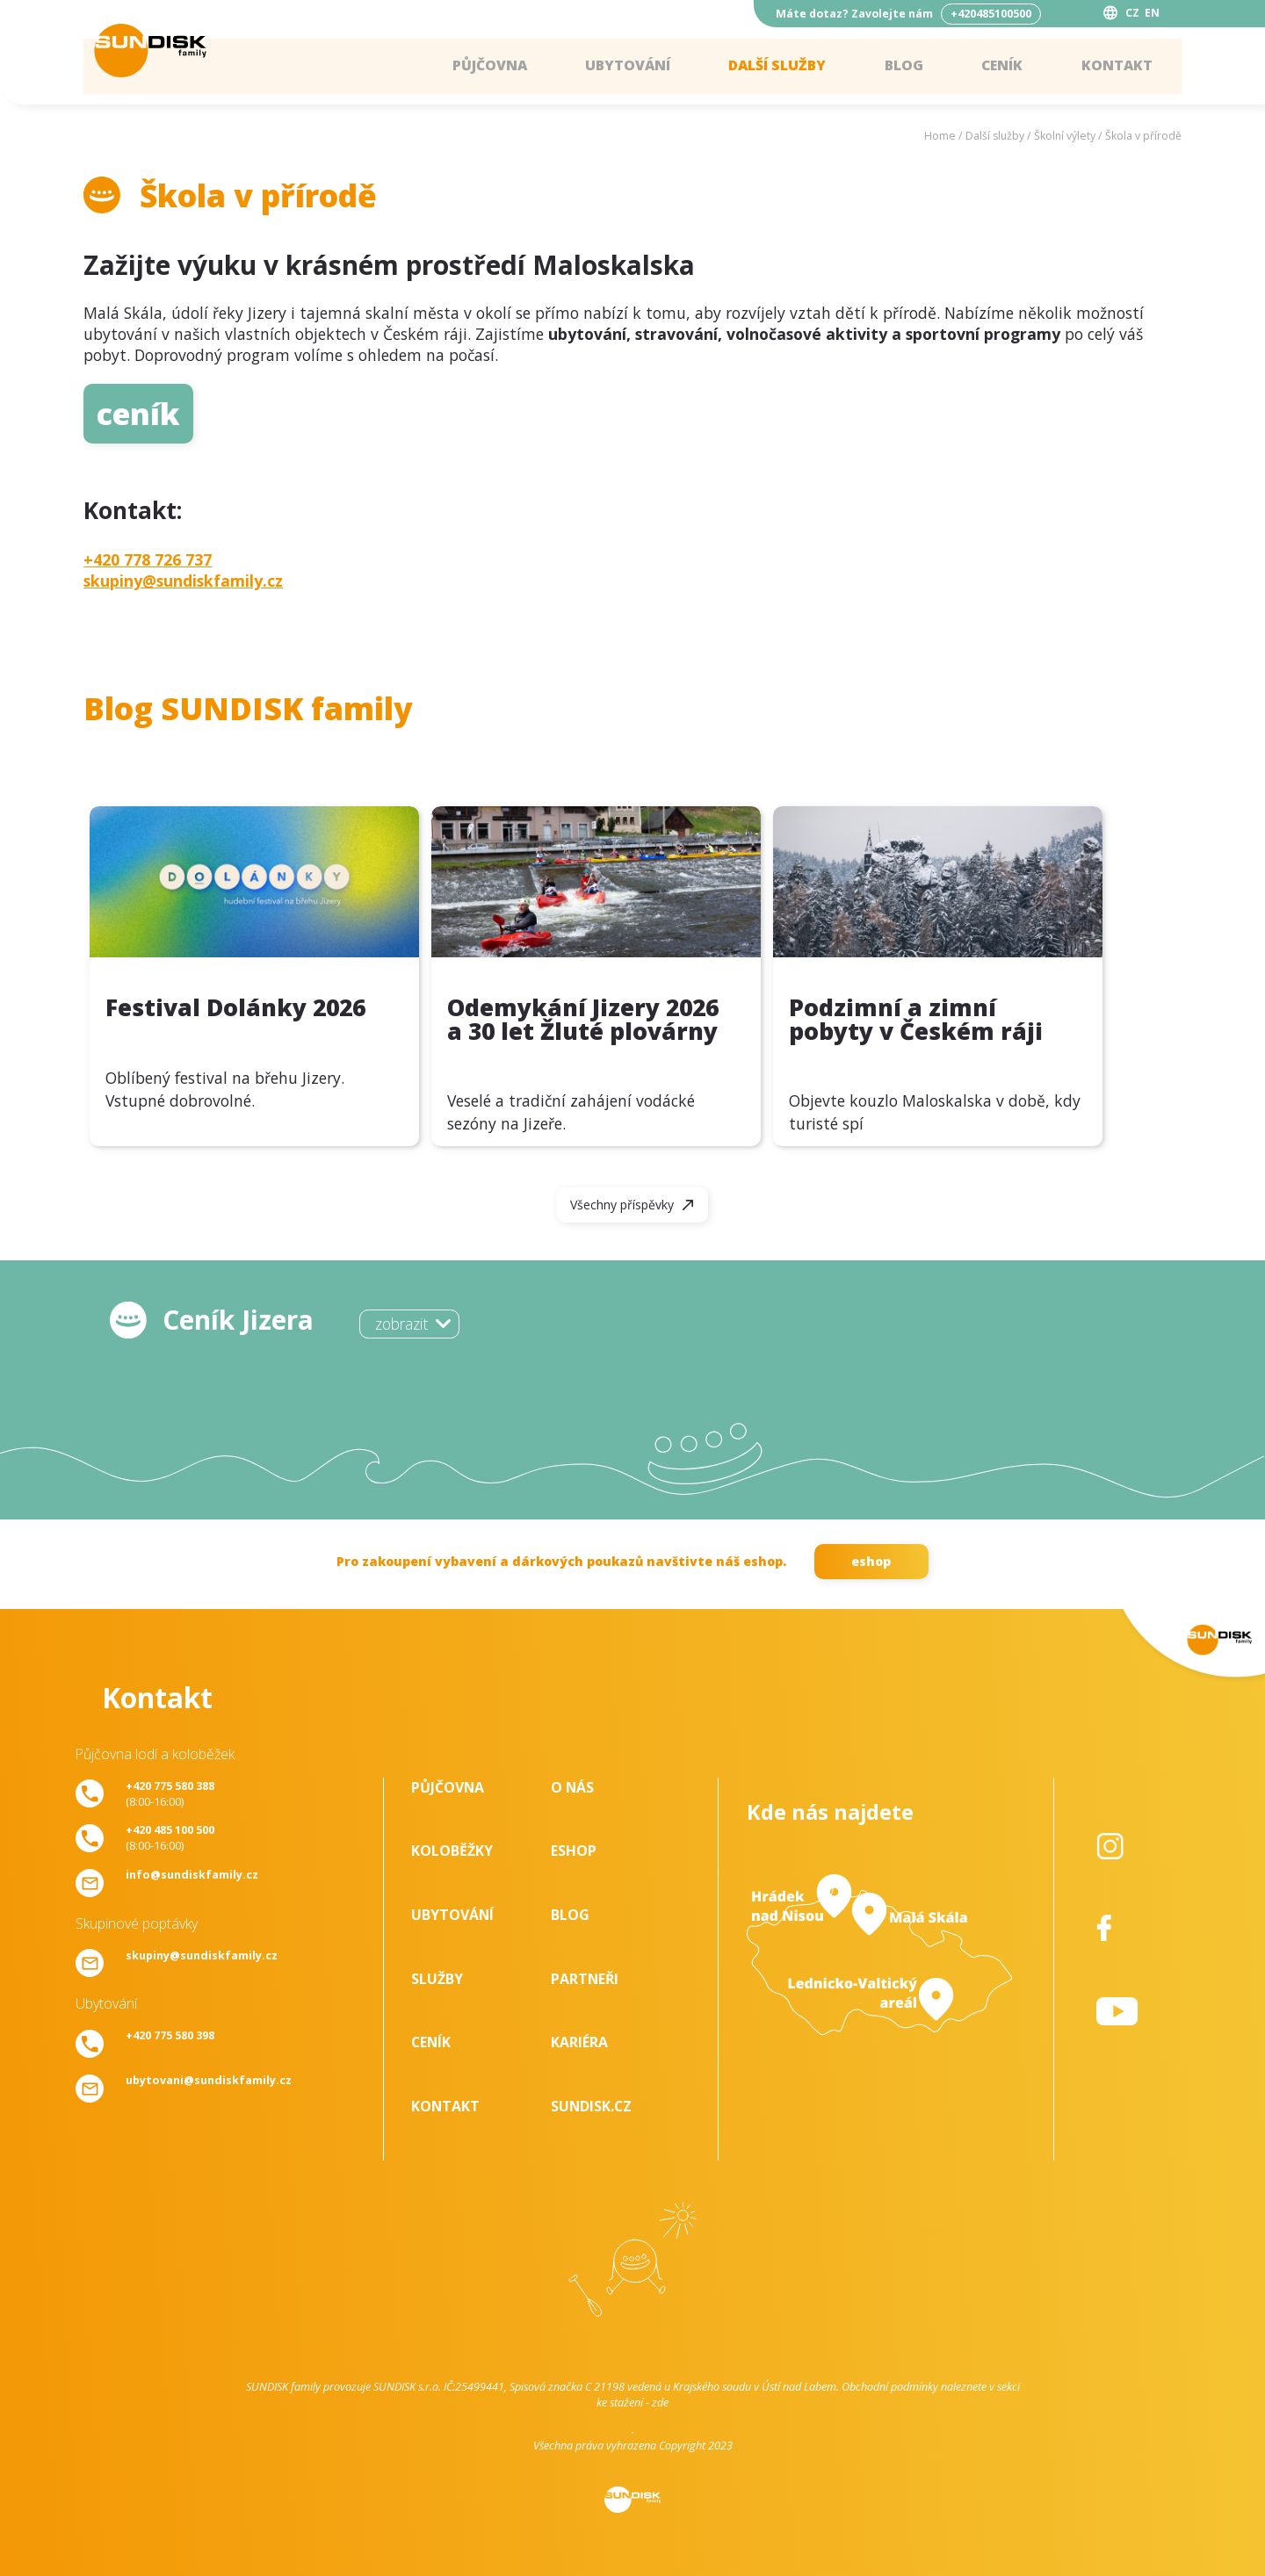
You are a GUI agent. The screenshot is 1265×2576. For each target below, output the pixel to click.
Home (940, 135)
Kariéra (579, 2042)
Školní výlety (1064, 135)
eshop (871, 1561)
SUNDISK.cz (591, 2106)
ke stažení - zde (632, 2402)
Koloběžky (452, 1850)
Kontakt (1116, 66)
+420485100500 (991, 13)
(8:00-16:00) (170, 1793)
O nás (572, 1787)
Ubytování (623, 66)
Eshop (573, 1850)
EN (1152, 12)
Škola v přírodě (1143, 135)
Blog (902, 66)
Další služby (774, 66)
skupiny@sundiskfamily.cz (183, 580)
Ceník (1001, 66)
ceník (138, 413)
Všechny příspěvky (622, 1204)
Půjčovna (483, 66)
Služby (437, 1978)
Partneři (584, 1978)
